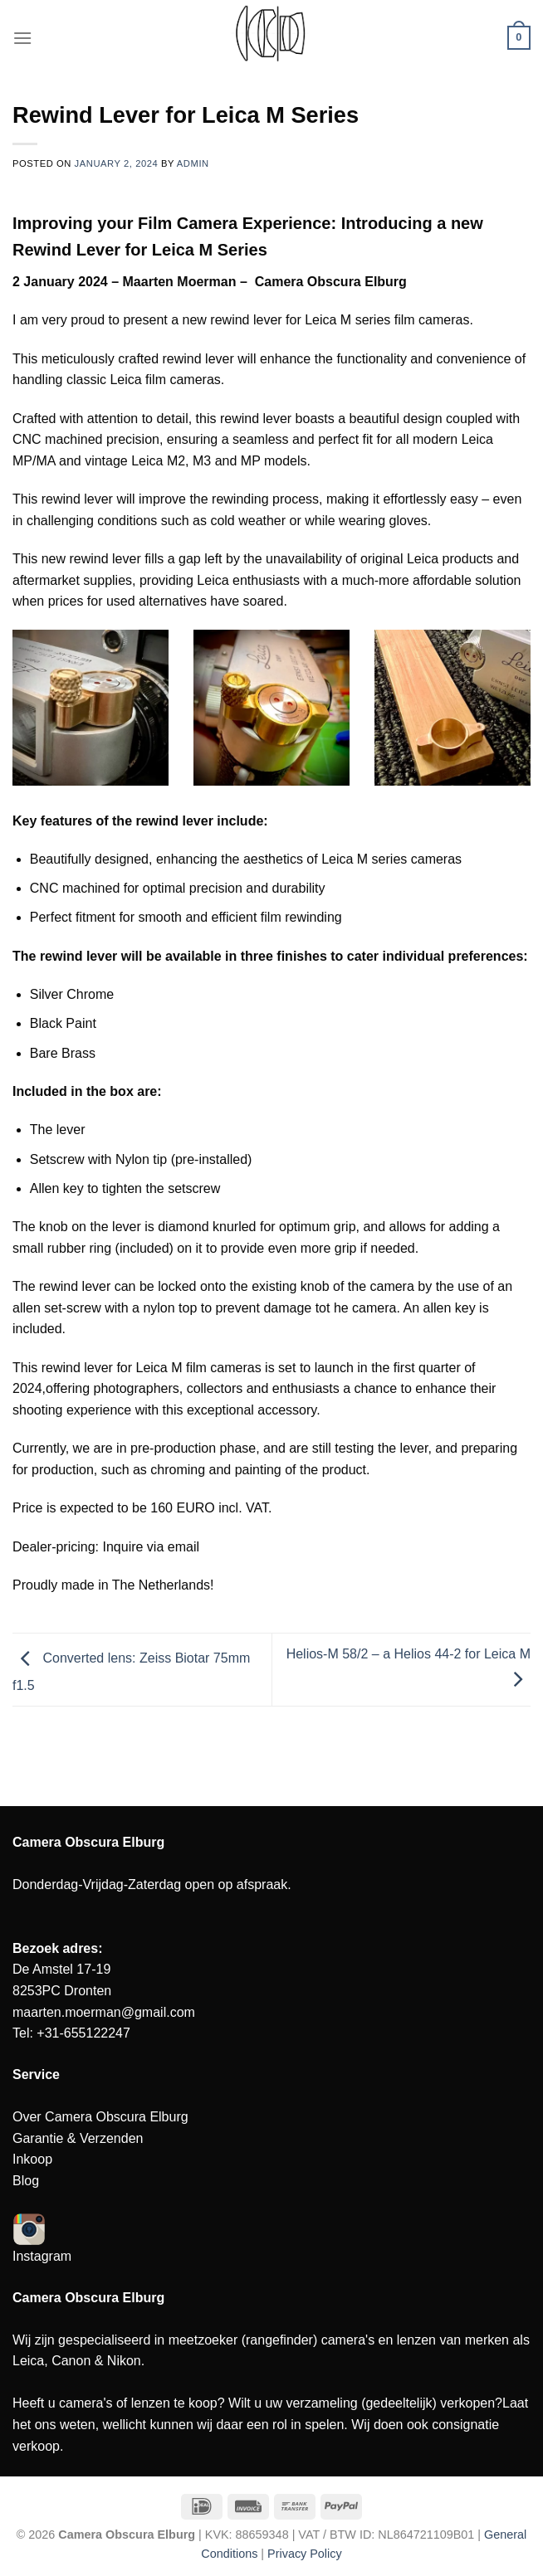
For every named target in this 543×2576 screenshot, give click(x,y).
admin (193, 163)
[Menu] (22, 37)
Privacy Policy (304, 2553)
